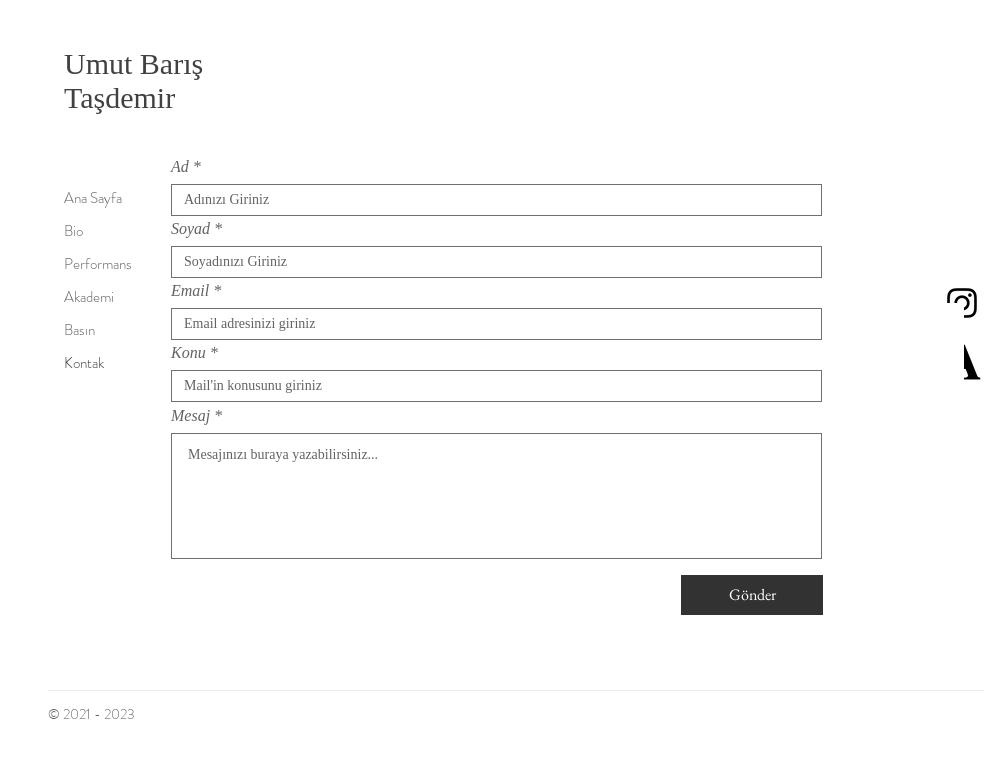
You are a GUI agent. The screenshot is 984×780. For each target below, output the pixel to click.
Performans (98, 264)
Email (190, 291)
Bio (73, 231)
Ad (180, 167)
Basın (79, 330)
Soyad (190, 229)
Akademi (89, 297)
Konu (188, 353)
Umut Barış (148, 63)
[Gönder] (752, 595)
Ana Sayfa (93, 198)
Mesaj (190, 416)
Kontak (84, 363)
